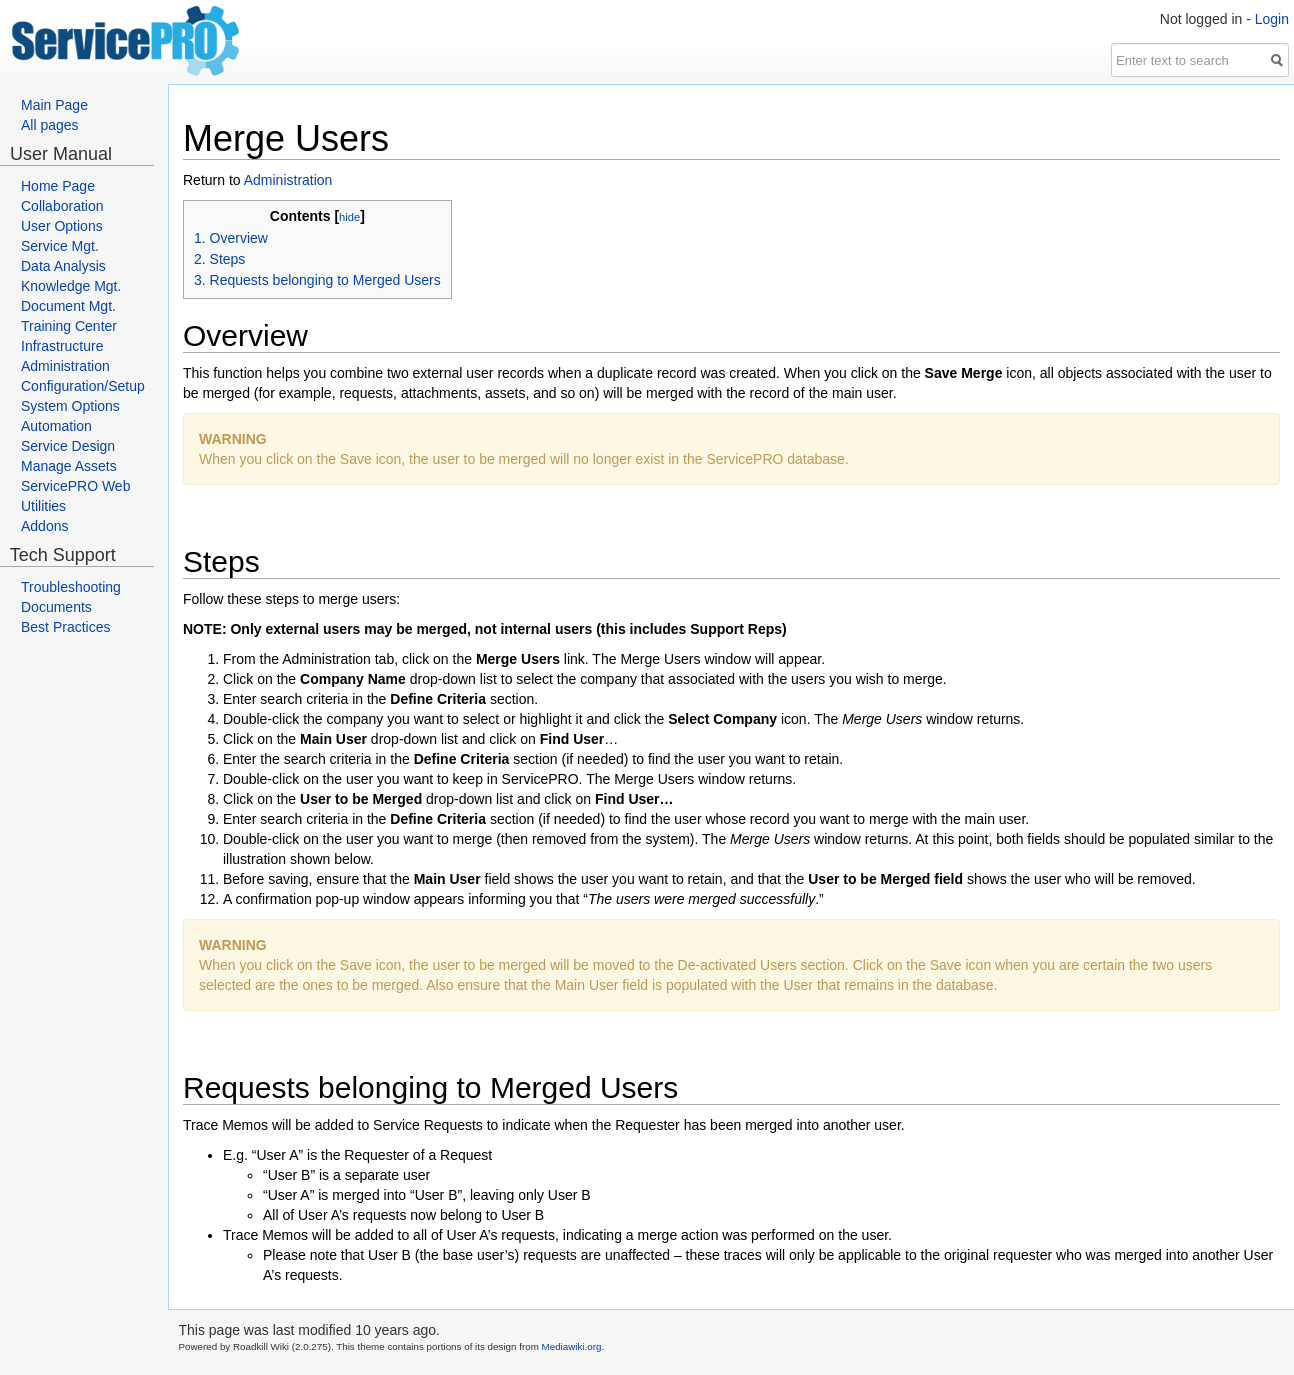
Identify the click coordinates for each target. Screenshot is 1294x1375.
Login (1272, 19)
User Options (62, 226)
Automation (56, 426)
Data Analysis (63, 266)
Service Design (68, 446)
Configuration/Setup (83, 386)
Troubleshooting (71, 587)
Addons (44, 526)
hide (349, 217)
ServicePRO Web (75, 486)
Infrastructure (62, 346)
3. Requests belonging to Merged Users (317, 280)
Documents (56, 607)
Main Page (54, 105)
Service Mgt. (60, 246)
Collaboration (62, 206)
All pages (50, 125)
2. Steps (219, 259)
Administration (65, 366)
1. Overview (231, 238)
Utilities (43, 506)
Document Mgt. (68, 306)
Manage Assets (69, 466)
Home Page (58, 186)
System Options (70, 406)
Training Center (69, 326)
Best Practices (65, 627)
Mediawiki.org (572, 1346)
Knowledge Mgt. (71, 286)
